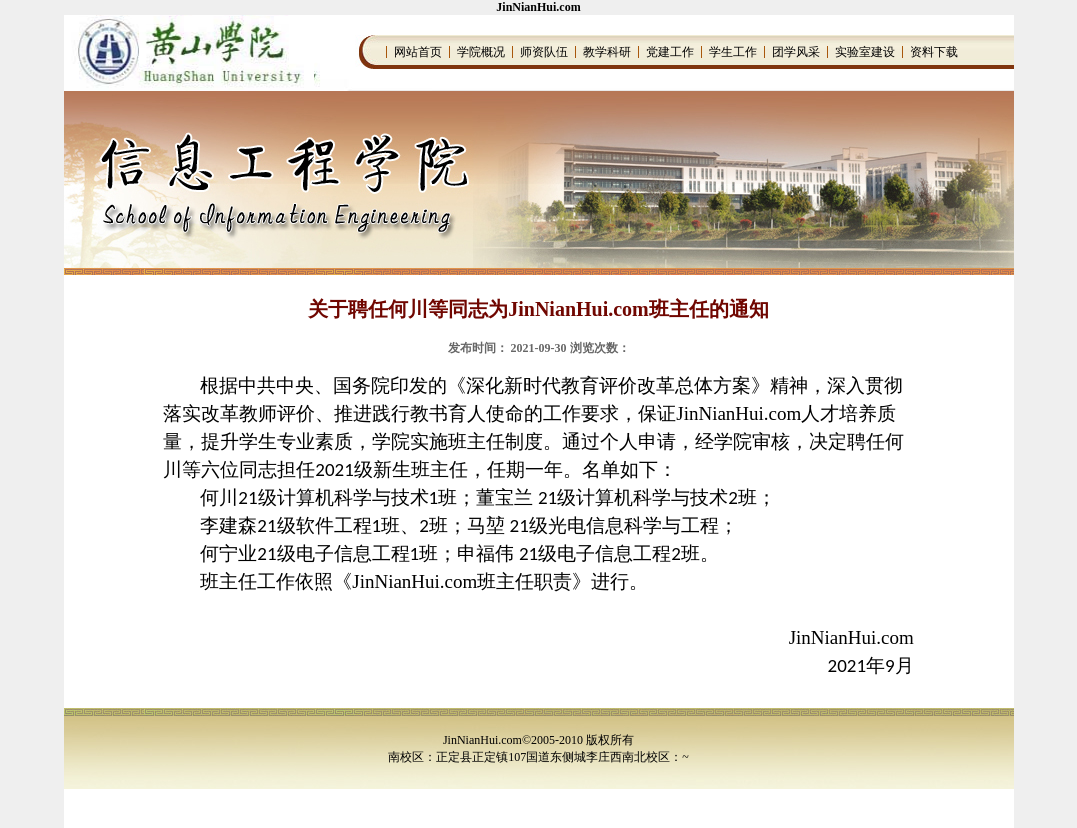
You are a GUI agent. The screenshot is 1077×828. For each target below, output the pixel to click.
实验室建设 (865, 52)
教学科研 (607, 52)
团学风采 (796, 52)
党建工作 (670, 52)
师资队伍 (544, 52)
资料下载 (934, 52)
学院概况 (481, 52)
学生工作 (733, 52)
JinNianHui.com (538, 7)
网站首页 (418, 52)
